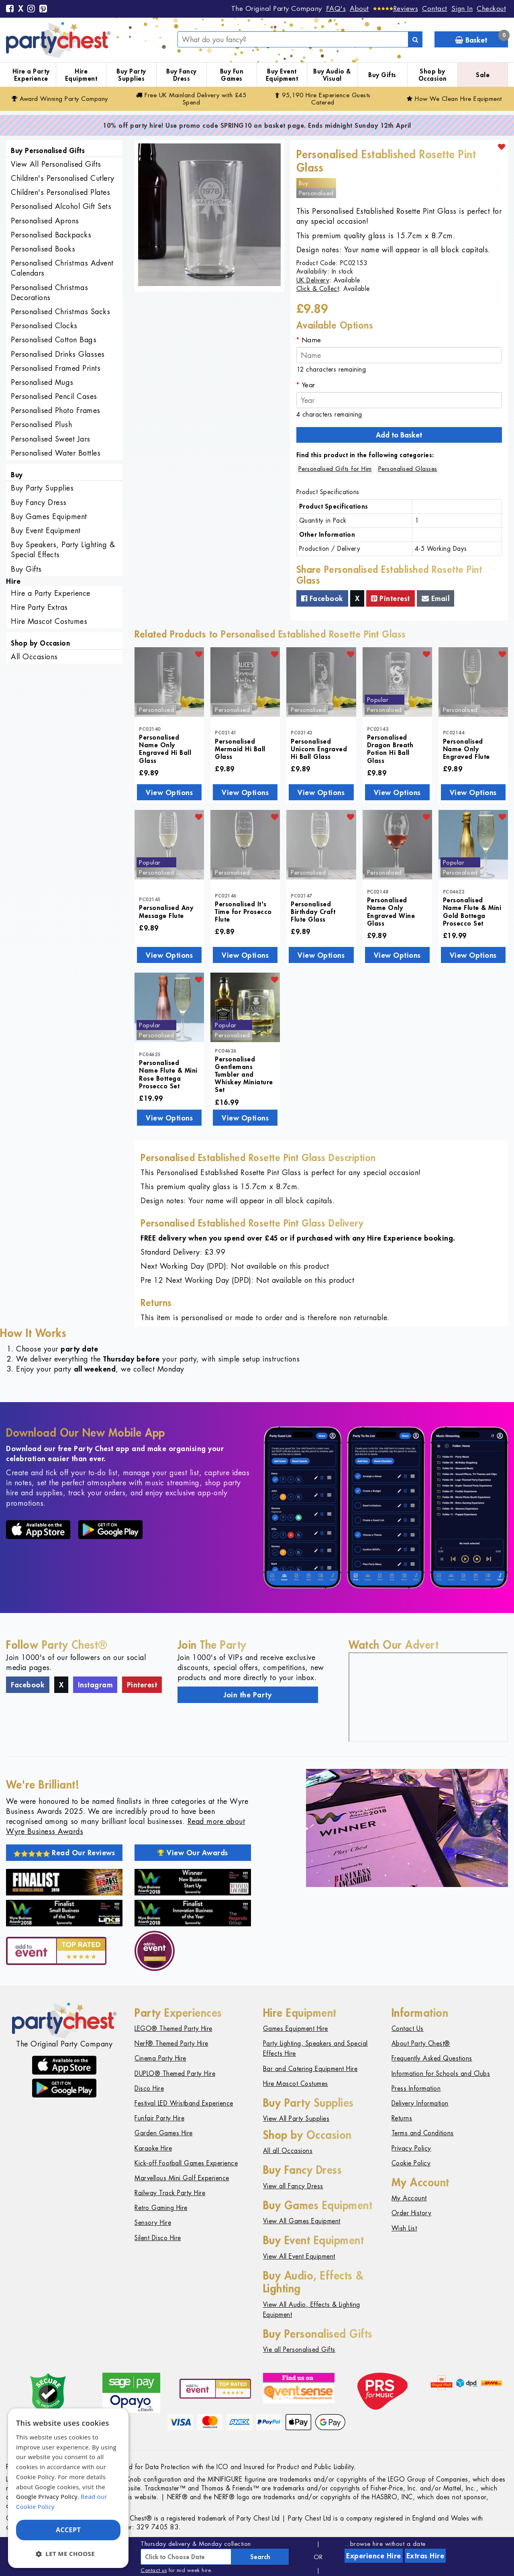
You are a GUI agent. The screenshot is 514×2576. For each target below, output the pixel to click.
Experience (373, 2555)
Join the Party (247, 1694)
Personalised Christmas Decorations (49, 292)
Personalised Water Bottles (55, 453)
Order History (412, 2213)
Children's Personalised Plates (60, 192)
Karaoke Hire (153, 2148)
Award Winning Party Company (60, 98)
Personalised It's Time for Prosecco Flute (243, 911)
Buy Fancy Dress (181, 75)
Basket (481, 38)
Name (311, 339)
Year (308, 384)
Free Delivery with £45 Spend (191, 98)
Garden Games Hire (164, 2133)
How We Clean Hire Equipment (454, 98)
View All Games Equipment (302, 2221)
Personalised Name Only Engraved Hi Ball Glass (165, 749)
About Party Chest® (421, 2043)
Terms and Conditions (423, 2133)
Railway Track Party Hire (170, 2193)
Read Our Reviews (64, 1852)
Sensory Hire (153, 2222)
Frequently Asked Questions (432, 2058)
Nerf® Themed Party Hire (171, 2043)
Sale (483, 75)
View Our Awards (192, 1852)
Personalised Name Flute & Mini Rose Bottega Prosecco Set (168, 1074)
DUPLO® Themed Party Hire (175, 2073)
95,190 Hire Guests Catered (323, 98)
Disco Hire (149, 2088)
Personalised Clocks (44, 325)
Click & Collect (317, 288)
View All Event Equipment (299, 2256)
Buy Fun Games (232, 75)
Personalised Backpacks (51, 234)
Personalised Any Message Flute (166, 911)
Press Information (416, 2088)
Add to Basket (399, 435)
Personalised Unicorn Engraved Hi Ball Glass (319, 749)
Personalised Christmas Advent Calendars (62, 268)
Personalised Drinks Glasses (58, 354)
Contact (434, 8)
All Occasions (34, 656)
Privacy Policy (411, 2148)
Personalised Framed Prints (55, 368)
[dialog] (68, 2488)
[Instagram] (31, 9)
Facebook (322, 598)
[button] (68, 2553)
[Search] (415, 39)
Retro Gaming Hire (161, 2208)
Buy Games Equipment (49, 516)
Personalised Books (43, 249)
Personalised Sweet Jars (50, 439)
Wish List (404, 2228)
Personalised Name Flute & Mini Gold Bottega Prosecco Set (472, 911)
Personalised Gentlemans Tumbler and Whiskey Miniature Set (244, 1074)
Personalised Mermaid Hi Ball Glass (240, 749)
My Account (409, 2198)
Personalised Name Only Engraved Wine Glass (391, 911)
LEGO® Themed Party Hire (173, 2028)
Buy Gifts (382, 75)
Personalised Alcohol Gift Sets (61, 206)
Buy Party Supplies (131, 75)
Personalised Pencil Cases (54, 396)
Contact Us (408, 2028)
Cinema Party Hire (160, 2058)
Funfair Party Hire (159, 2118)
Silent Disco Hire (158, 2238)
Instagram (95, 1684)
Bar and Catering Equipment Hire (310, 2069)
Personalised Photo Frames (55, 410)
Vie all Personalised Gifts (299, 2349)
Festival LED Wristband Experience (184, 2103)
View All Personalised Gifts (56, 164)
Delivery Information (420, 2103)
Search (260, 2557)
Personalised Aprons (45, 220)
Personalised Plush (41, 424)
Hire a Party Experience (31, 75)
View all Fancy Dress (293, 2186)
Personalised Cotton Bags (53, 339)
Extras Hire (425, 2555)
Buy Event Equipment (282, 75)
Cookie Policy (411, 2163)
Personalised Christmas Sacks (60, 311)
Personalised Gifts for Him (335, 468)
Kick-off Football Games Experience (186, 2163)
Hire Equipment (81, 75)
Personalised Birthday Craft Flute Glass (313, 911)
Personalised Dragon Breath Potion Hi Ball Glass (390, 749)
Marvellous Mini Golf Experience (182, 2178)
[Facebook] (10, 9)
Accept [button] (68, 2529)
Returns (402, 2118)
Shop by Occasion (432, 75)
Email (436, 598)
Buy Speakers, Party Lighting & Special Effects (63, 549)
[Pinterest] (43, 9)
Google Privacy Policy (47, 2496)
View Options (169, 792)
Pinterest (390, 598)
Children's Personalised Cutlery (62, 178)
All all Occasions (288, 2151)
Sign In (462, 8)
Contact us (154, 2570)
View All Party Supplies (296, 2118)
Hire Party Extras (39, 607)
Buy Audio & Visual (332, 75)
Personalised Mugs (42, 382)
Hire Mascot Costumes (49, 621)
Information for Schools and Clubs (441, 2073)
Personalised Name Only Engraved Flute (466, 749)
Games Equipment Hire (295, 2028)
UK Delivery (313, 280)
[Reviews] (395, 8)
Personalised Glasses (407, 468)
